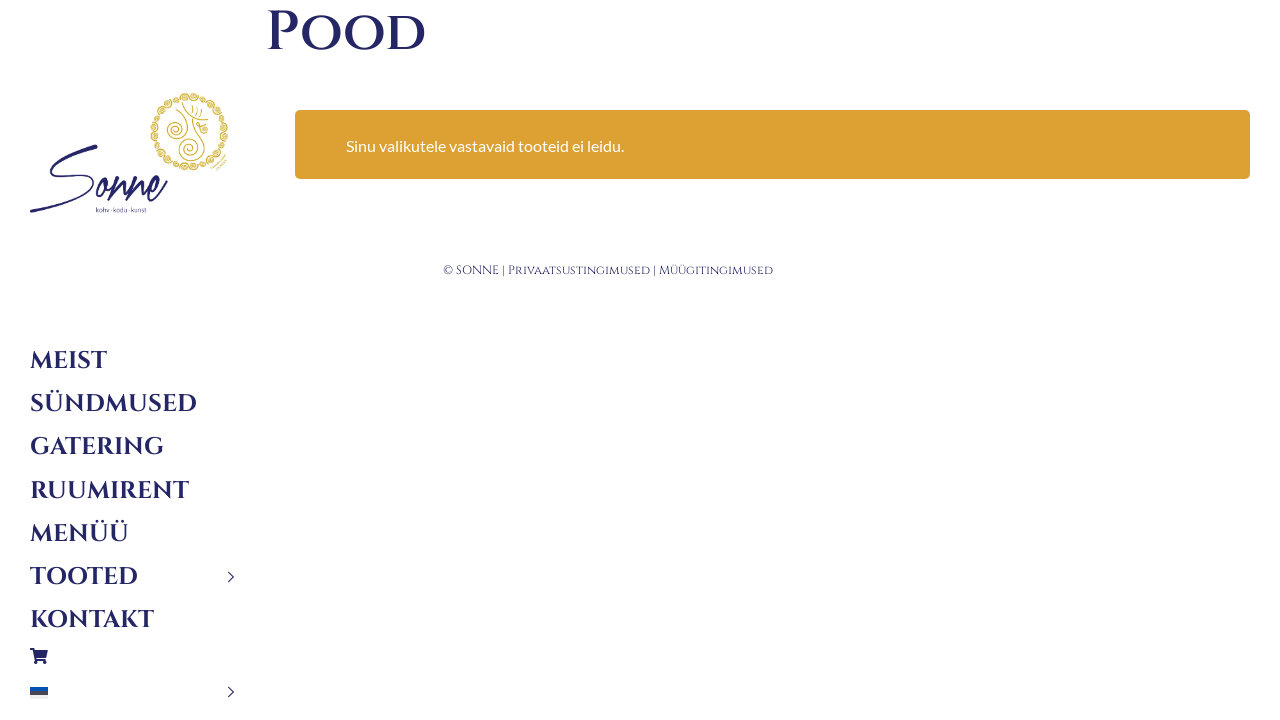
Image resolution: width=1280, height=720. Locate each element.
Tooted (84, 577)
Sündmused (113, 404)
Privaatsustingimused (579, 270)
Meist (68, 361)
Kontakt (92, 620)
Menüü (79, 534)
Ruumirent (109, 491)
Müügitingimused (716, 270)
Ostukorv (132, 656)
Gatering (97, 447)
